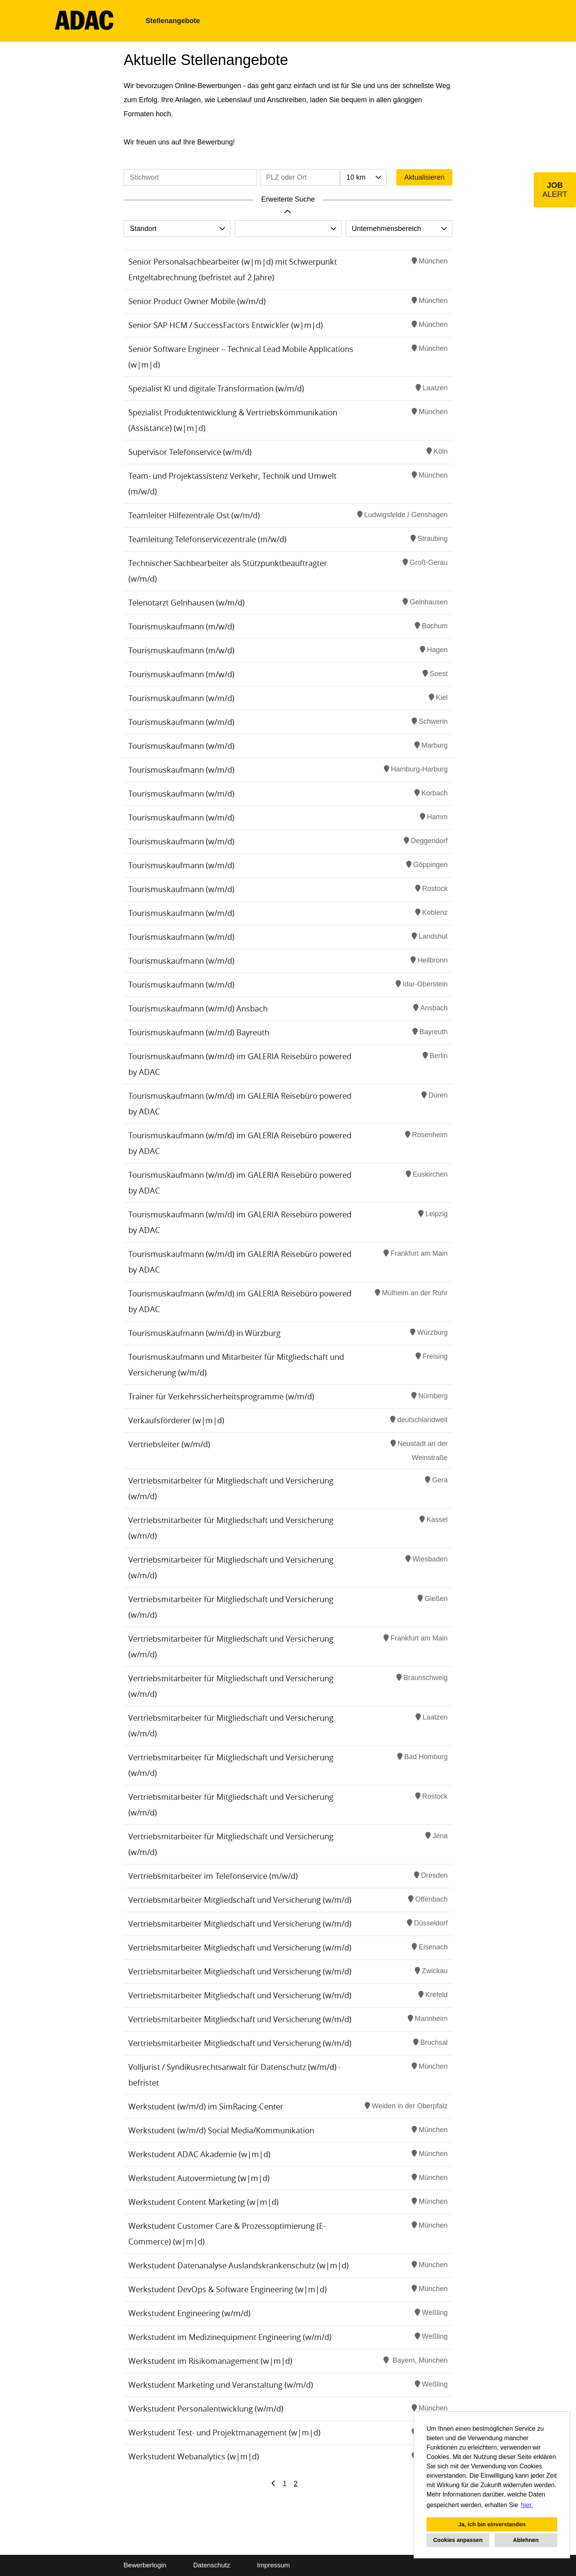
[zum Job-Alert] (555, 189)
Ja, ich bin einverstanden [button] (492, 2524)
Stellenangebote (173, 21)
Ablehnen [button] (526, 2540)
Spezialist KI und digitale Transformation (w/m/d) (216, 388)
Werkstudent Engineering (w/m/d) (189, 2313)
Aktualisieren (424, 177)
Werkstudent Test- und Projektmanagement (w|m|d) (224, 2432)
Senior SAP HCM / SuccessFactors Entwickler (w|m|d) (225, 325)
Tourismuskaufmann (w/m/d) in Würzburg (204, 1333)
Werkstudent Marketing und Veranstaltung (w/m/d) (220, 2385)
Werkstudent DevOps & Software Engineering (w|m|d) (227, 2289)
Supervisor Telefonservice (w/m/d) (190, 452)
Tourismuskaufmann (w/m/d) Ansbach (198, 1008)
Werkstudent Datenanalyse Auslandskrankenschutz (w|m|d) (238, 2265)
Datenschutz (211, 2565)
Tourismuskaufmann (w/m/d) (181, 698)
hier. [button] (527, 2505)
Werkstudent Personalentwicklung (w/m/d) (205, 2408)
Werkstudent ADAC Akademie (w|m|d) (199, 2154)
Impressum (273, 2565)
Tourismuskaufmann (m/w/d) (181, 626)
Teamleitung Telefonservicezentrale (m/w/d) (207, 539)
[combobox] (363, 177)
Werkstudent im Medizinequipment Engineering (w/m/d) (229, 2337)
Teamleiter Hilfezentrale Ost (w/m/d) (194, 515)
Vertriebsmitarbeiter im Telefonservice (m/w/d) (213, 1876)
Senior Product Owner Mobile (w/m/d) (197, 301)
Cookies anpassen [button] (457, 2540)
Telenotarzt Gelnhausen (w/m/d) (186, 602)
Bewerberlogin (145, 2565)
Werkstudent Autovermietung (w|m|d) (199, 2178)
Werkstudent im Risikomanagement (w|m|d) (210, 2361)
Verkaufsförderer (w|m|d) (176, 1420)
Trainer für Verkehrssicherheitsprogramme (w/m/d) (221, 1396)
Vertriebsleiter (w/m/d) (169, 1444)
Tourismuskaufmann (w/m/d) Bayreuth (198, 1032)
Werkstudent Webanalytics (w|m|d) (193, 2456)
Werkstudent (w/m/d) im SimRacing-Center (205, 2106)
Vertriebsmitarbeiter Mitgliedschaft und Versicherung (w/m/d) (239, 1900)
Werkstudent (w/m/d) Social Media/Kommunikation (221, 2130)
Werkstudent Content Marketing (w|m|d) (203, 2202)
